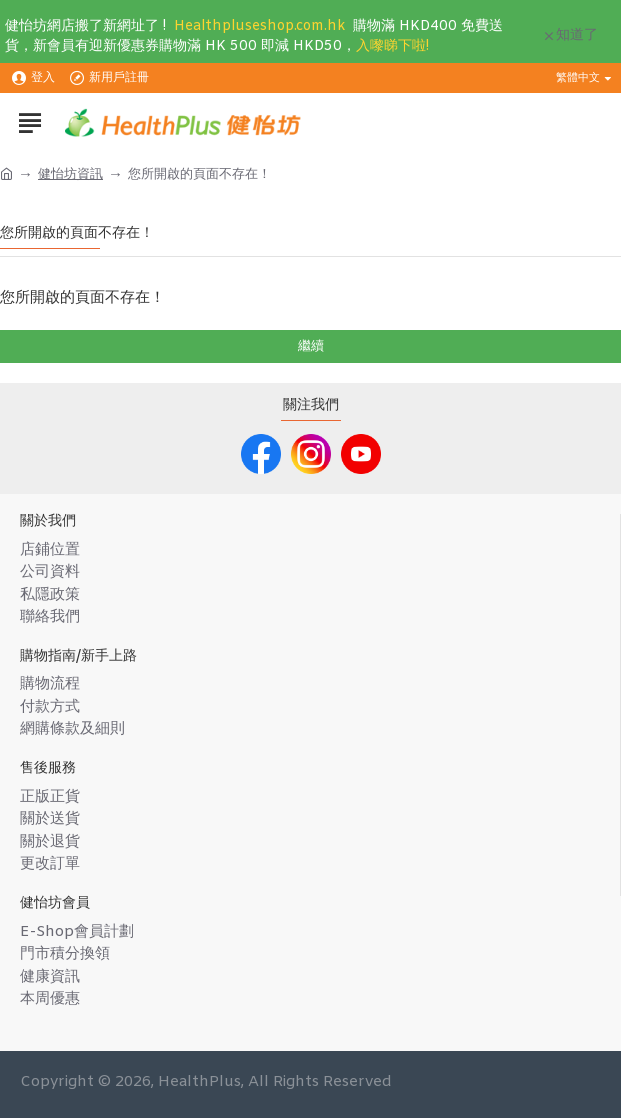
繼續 (311, 346)
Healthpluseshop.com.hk (259, 26)
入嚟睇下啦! (392, 46)
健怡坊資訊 (70, 174)
